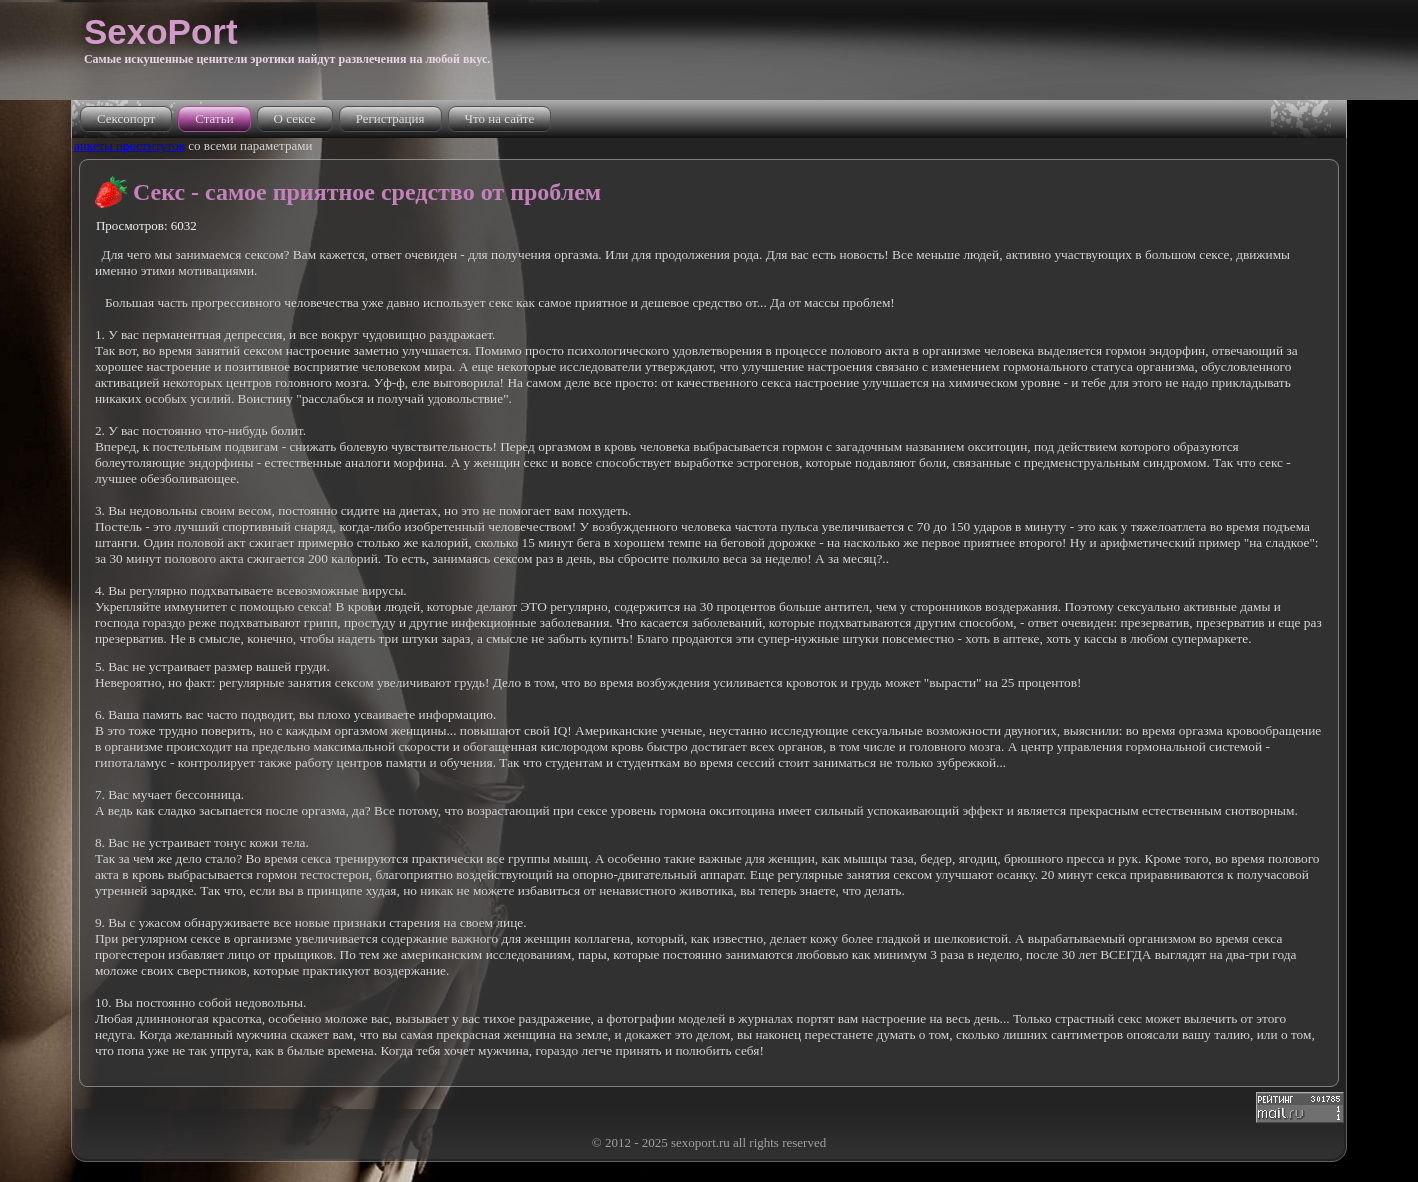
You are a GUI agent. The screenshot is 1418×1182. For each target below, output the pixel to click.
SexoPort (161, 31)
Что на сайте (500, 118)
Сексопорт (126, 118)
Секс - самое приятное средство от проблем (367, 192)
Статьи (214, 118)
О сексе (295, 118)
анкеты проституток (129, 145)
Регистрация (390, 118)
